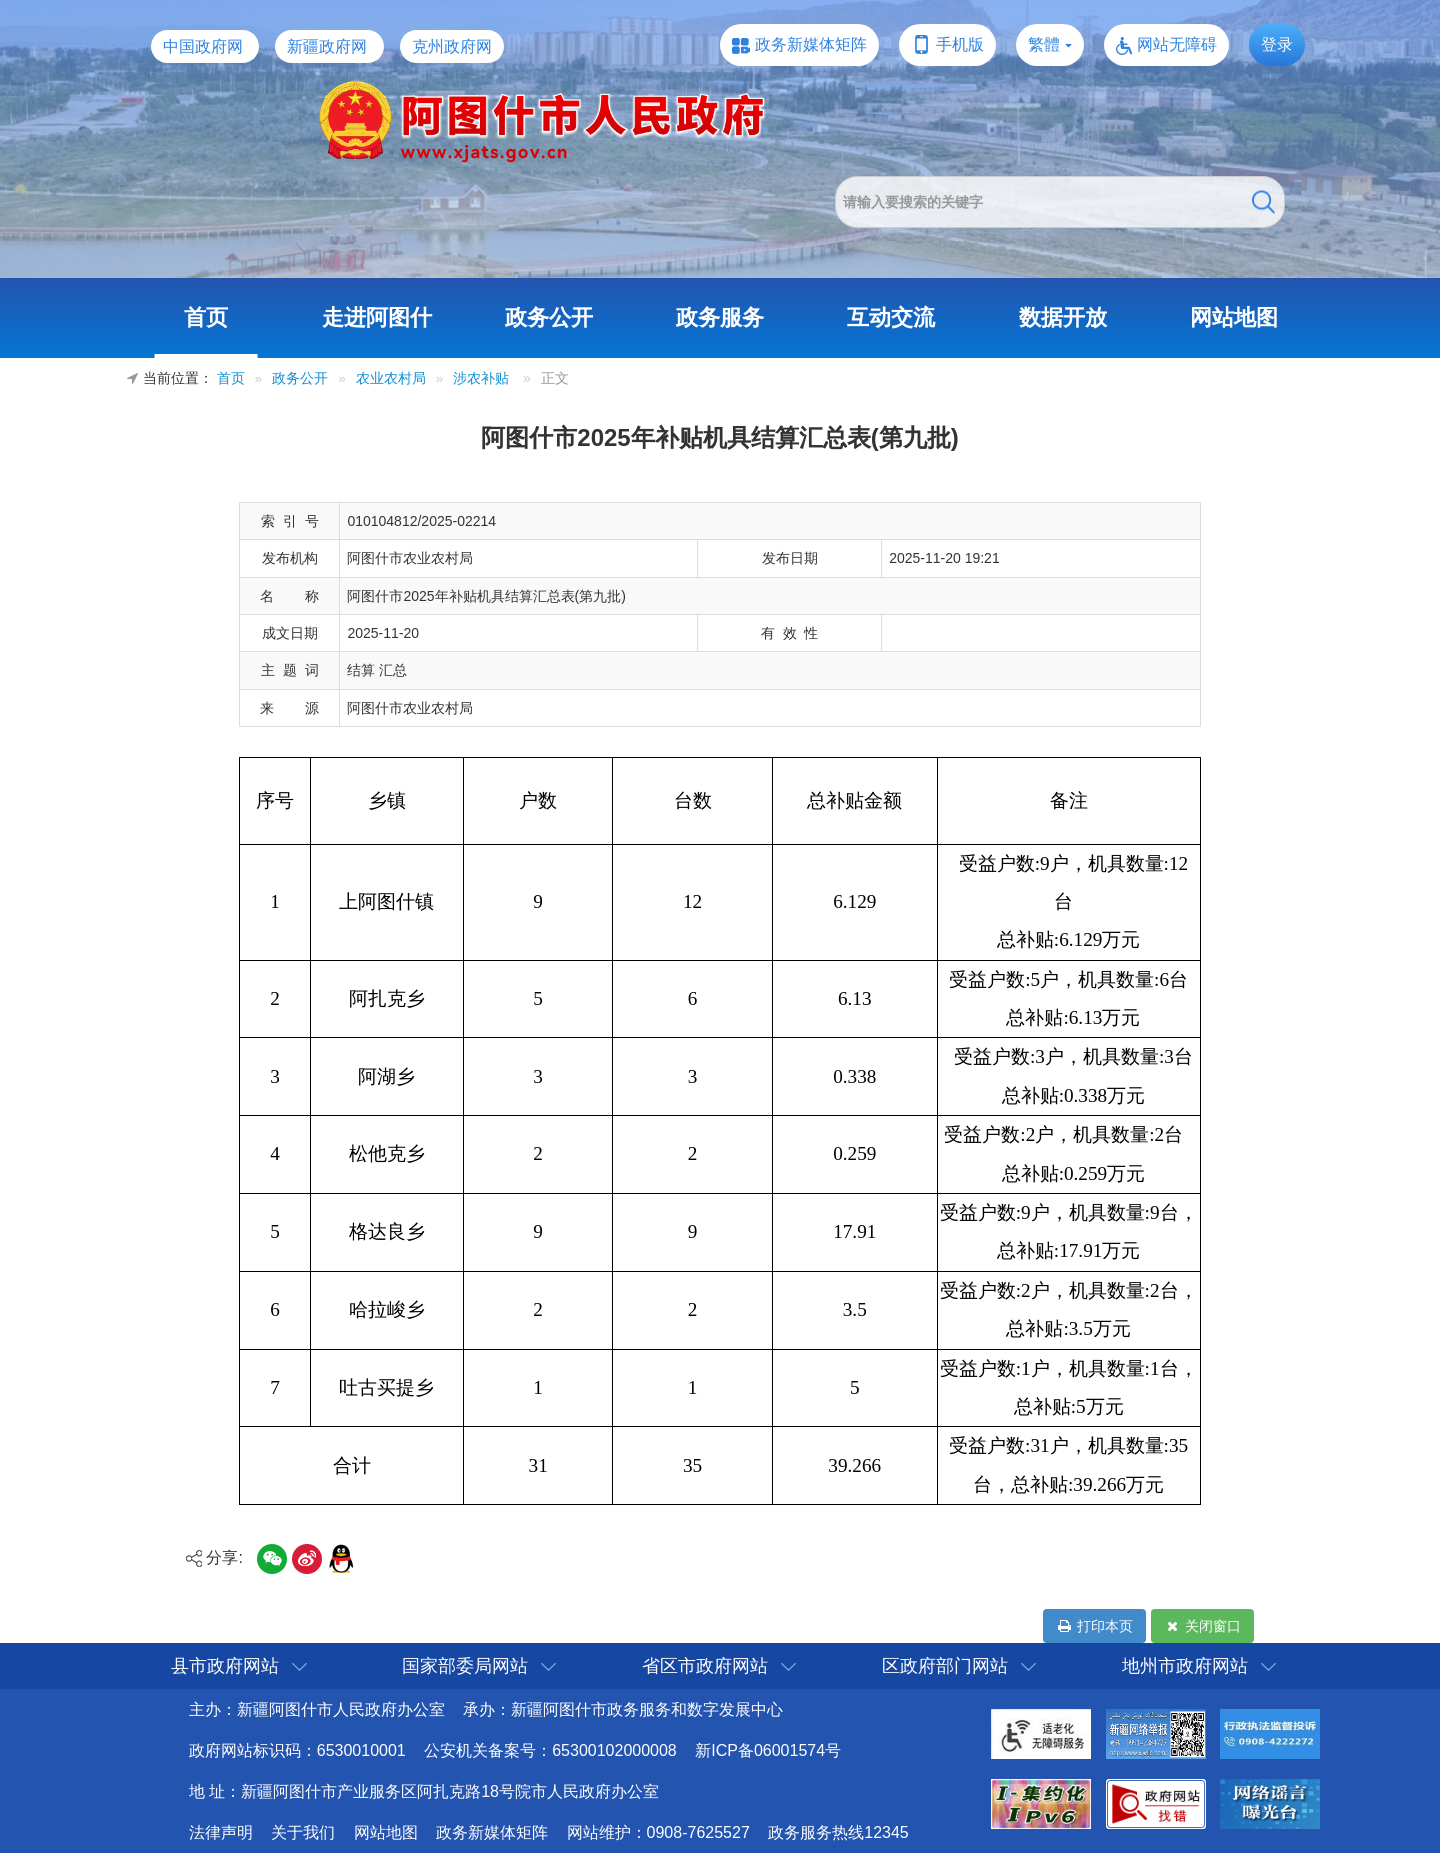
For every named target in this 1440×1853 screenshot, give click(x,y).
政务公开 (549, 317)
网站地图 (1234, 317)
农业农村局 (391, 378)
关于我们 (303, 1832)
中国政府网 (203, 46)
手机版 (960, 44)
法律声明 (221, 1832)
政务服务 (720, 317)
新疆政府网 (327, 46)
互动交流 (891, 317)
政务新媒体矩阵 (811, 44)
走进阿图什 (377, 317)
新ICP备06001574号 (768, 1750)
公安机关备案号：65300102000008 (550, 1750)
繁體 (1044, 44)
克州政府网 (452, 46)
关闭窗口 (1202, 1626)
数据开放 (1063, 317)
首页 (206, 317)
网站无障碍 (1177, 44)
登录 (1277, 44)
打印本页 (1094, 1626)
